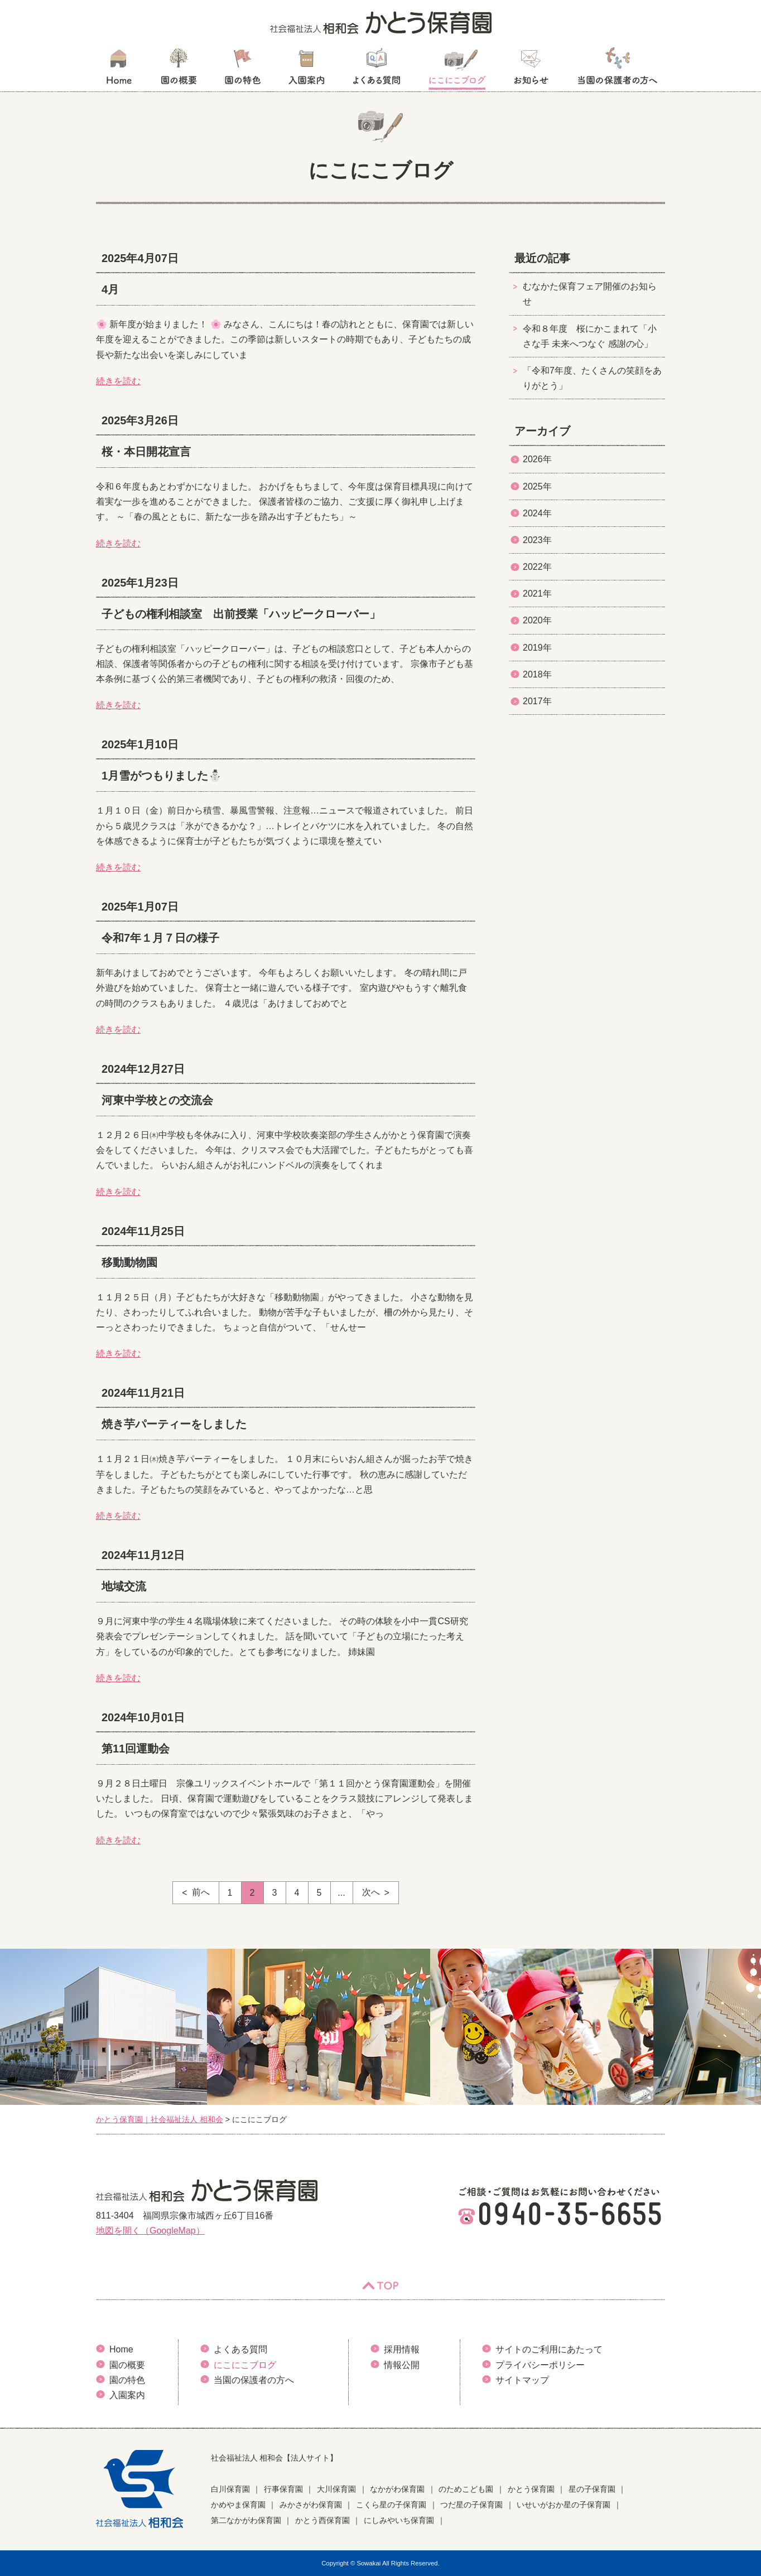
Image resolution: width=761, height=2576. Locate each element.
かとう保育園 (531, 2489)
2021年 (537, 593)
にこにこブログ (457, 69)
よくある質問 (376, 69)
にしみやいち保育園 (399, 2520)
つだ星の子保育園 (471, 2504)
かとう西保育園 (322, 2520)
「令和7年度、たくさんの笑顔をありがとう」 (592, 378)
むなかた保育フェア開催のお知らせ (590, 294)
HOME (118, 69)
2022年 (537, 567)
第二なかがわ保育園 (246, 2520)
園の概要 (178, 69)
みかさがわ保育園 (311, 2504)
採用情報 (402, 2349)
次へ (371, 1892)
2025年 (537, 486)
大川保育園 (336, 2489)
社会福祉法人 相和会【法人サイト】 (274, 2457)
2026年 (537, 459)
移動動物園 (129, 1262)
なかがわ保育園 (397, 2489)
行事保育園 (283, 2489)
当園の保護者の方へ (616, 69)
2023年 (537, 540)
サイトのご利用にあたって (549, 2349)
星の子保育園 (592, 2489)
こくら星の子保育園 (391, 2504)
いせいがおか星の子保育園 (563, 2504)
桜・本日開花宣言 (146, 452)
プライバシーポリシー (540, 2365)
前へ (201, 1892)
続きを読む (118, 381)
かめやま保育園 (238, 2504)
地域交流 (124, 1586)
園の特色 (242, 69)
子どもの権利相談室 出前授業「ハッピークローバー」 (241, 614)
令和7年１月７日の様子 (160, 938)
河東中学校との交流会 (157, 1100)
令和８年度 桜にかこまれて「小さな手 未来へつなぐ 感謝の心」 (590, 336)
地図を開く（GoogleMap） (150, 2230)
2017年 (537, 701)
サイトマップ (522, 2380)
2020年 (537, 620)
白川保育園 (230, 2489)
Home (121, 2349)
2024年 (537, 513)
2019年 (537, 647)
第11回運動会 (136, 1748)
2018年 (537, 674)
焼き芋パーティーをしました (174, 1424)
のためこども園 (466, 2489)
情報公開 (402, 2365)
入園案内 (306, 69)
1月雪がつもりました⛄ (162, 775)
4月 (110, 289)
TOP (380, 2285)
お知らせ (531, 69)
